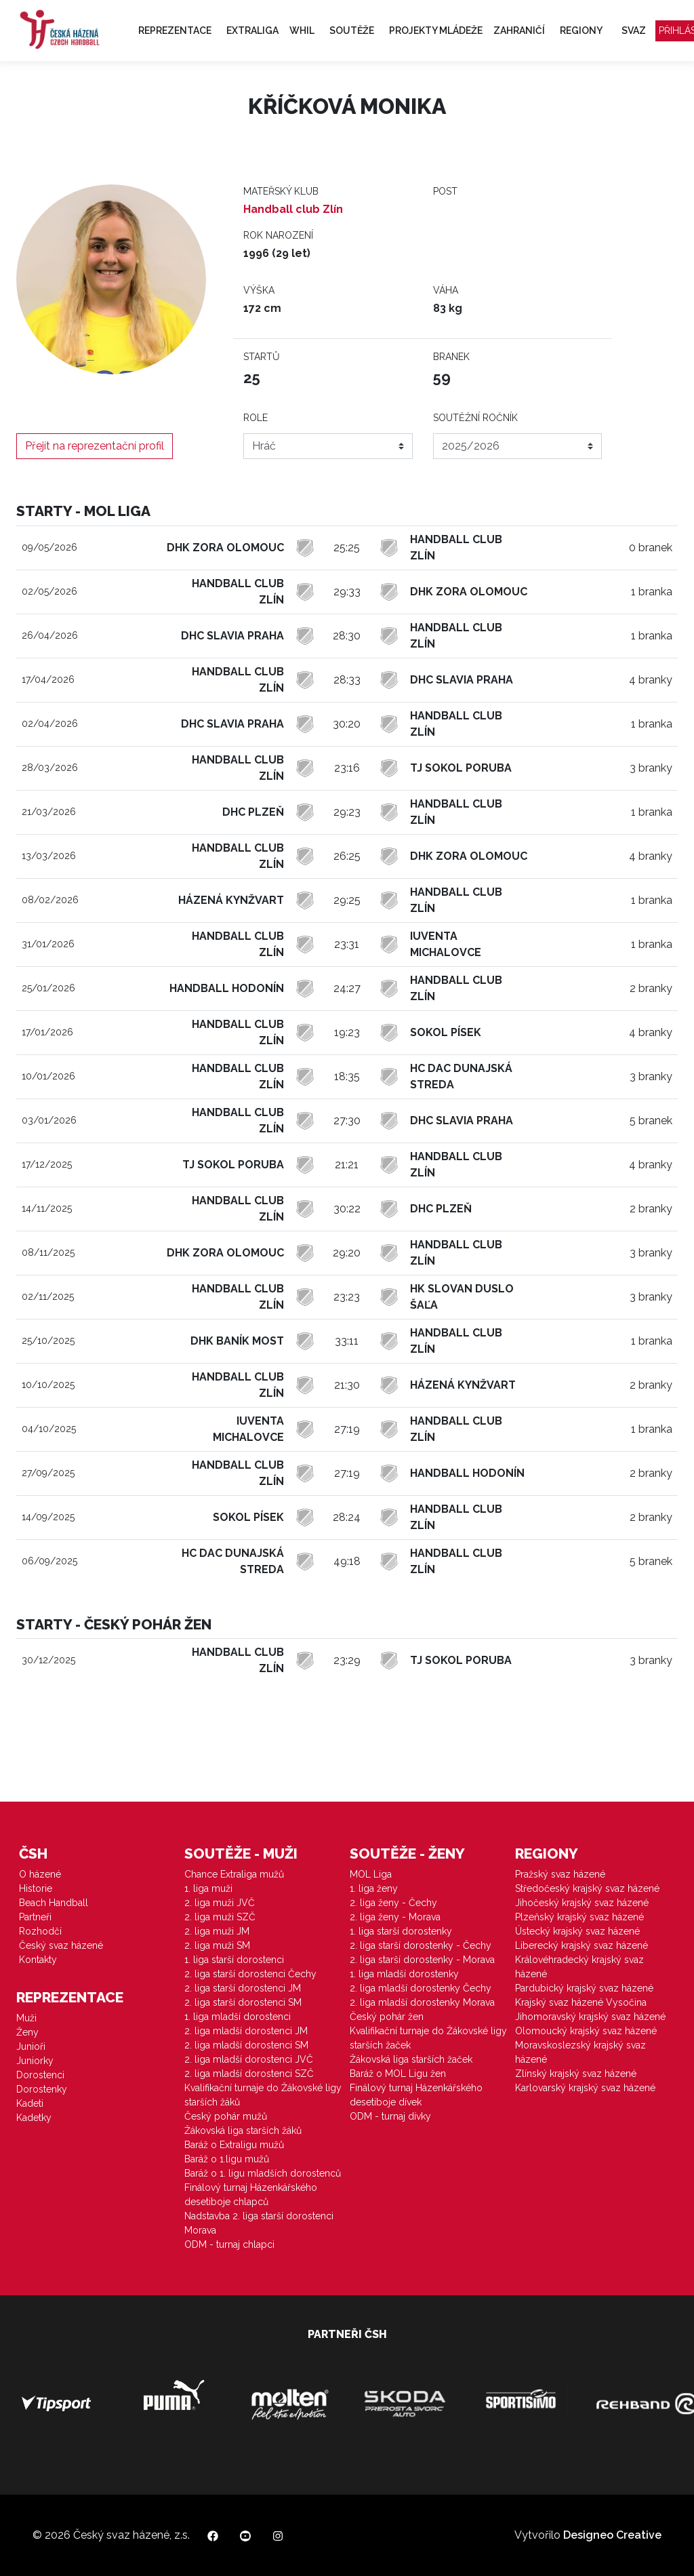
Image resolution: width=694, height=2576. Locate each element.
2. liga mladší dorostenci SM (246, 2045)
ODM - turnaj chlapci (229, 2244)
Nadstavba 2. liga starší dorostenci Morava (258, 2223)
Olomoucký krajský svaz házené (586, 2030)
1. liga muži (208, 1888)
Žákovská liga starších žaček (411, 2059)
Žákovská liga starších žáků (243, 2130)
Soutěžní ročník (475, 417)
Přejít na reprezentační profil (94, 445)
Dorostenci (40, 2074)
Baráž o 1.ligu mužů (226, 2159)
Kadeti (29, 2103)
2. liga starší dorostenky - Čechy (420, 1945)
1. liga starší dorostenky (401, 1931)
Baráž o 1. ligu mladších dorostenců (262, 2173)
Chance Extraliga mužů (234, 1874)
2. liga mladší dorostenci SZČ (249, 2073)
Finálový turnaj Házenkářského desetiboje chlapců (250, 2194)
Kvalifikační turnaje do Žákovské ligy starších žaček (428, 2037)
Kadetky (34, 2117)
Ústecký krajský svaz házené (577, 1931)
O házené (40, 1874)
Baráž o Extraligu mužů (234, 2144)
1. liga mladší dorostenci (237, 2016)
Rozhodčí (40, 1931)
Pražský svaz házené (560, 1874)
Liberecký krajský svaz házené (581, 1945)
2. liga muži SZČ (220, 1916)
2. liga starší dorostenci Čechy (250, 1973)
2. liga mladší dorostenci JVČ (248, 2059)
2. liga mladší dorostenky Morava (422, 2002)
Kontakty (38, 1959)
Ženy (27, 2032)
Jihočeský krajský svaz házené (582, 1902)
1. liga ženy (374, 1888)
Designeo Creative (612, 2535)
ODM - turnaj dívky (390, 2116)
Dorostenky (41, 2089)
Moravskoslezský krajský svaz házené (580, 2052)
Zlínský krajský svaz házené (575, 2073)
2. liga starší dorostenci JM (242, 1988)
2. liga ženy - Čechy (393, 1902)
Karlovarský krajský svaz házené (585, 2087)
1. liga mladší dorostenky (404, 1973)
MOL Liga (371, 1874)
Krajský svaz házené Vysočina (581, 2002)
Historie (35, 1888)
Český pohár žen (387, 2016)
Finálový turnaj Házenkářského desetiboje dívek (416, 2094)
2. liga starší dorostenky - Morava (422, 1959)
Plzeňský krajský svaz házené (579, 1916)
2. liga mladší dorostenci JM (246, 2030)
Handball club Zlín (293, 209)
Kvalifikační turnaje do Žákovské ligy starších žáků (263, 2094)
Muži (26, 2018)
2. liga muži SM (217, 1945)
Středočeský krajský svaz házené (587, 1888)
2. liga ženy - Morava (395, 1916)
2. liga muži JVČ (219, 1902)
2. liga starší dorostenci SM (243, 2002)
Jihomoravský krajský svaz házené (590, 2016)
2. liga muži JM (216, 1931)
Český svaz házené (61, 1945)
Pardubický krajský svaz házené (584, 1988)
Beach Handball (53, 1902)
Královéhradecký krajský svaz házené (579, 1966)
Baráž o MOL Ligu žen (398, 2073)
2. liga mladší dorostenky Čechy (420, 1988)
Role (255, 417)
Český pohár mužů (225, 2116)
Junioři (30, 2046)
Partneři (35, 1916)
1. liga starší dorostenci (234, 1959)
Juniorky (35, 2060)
